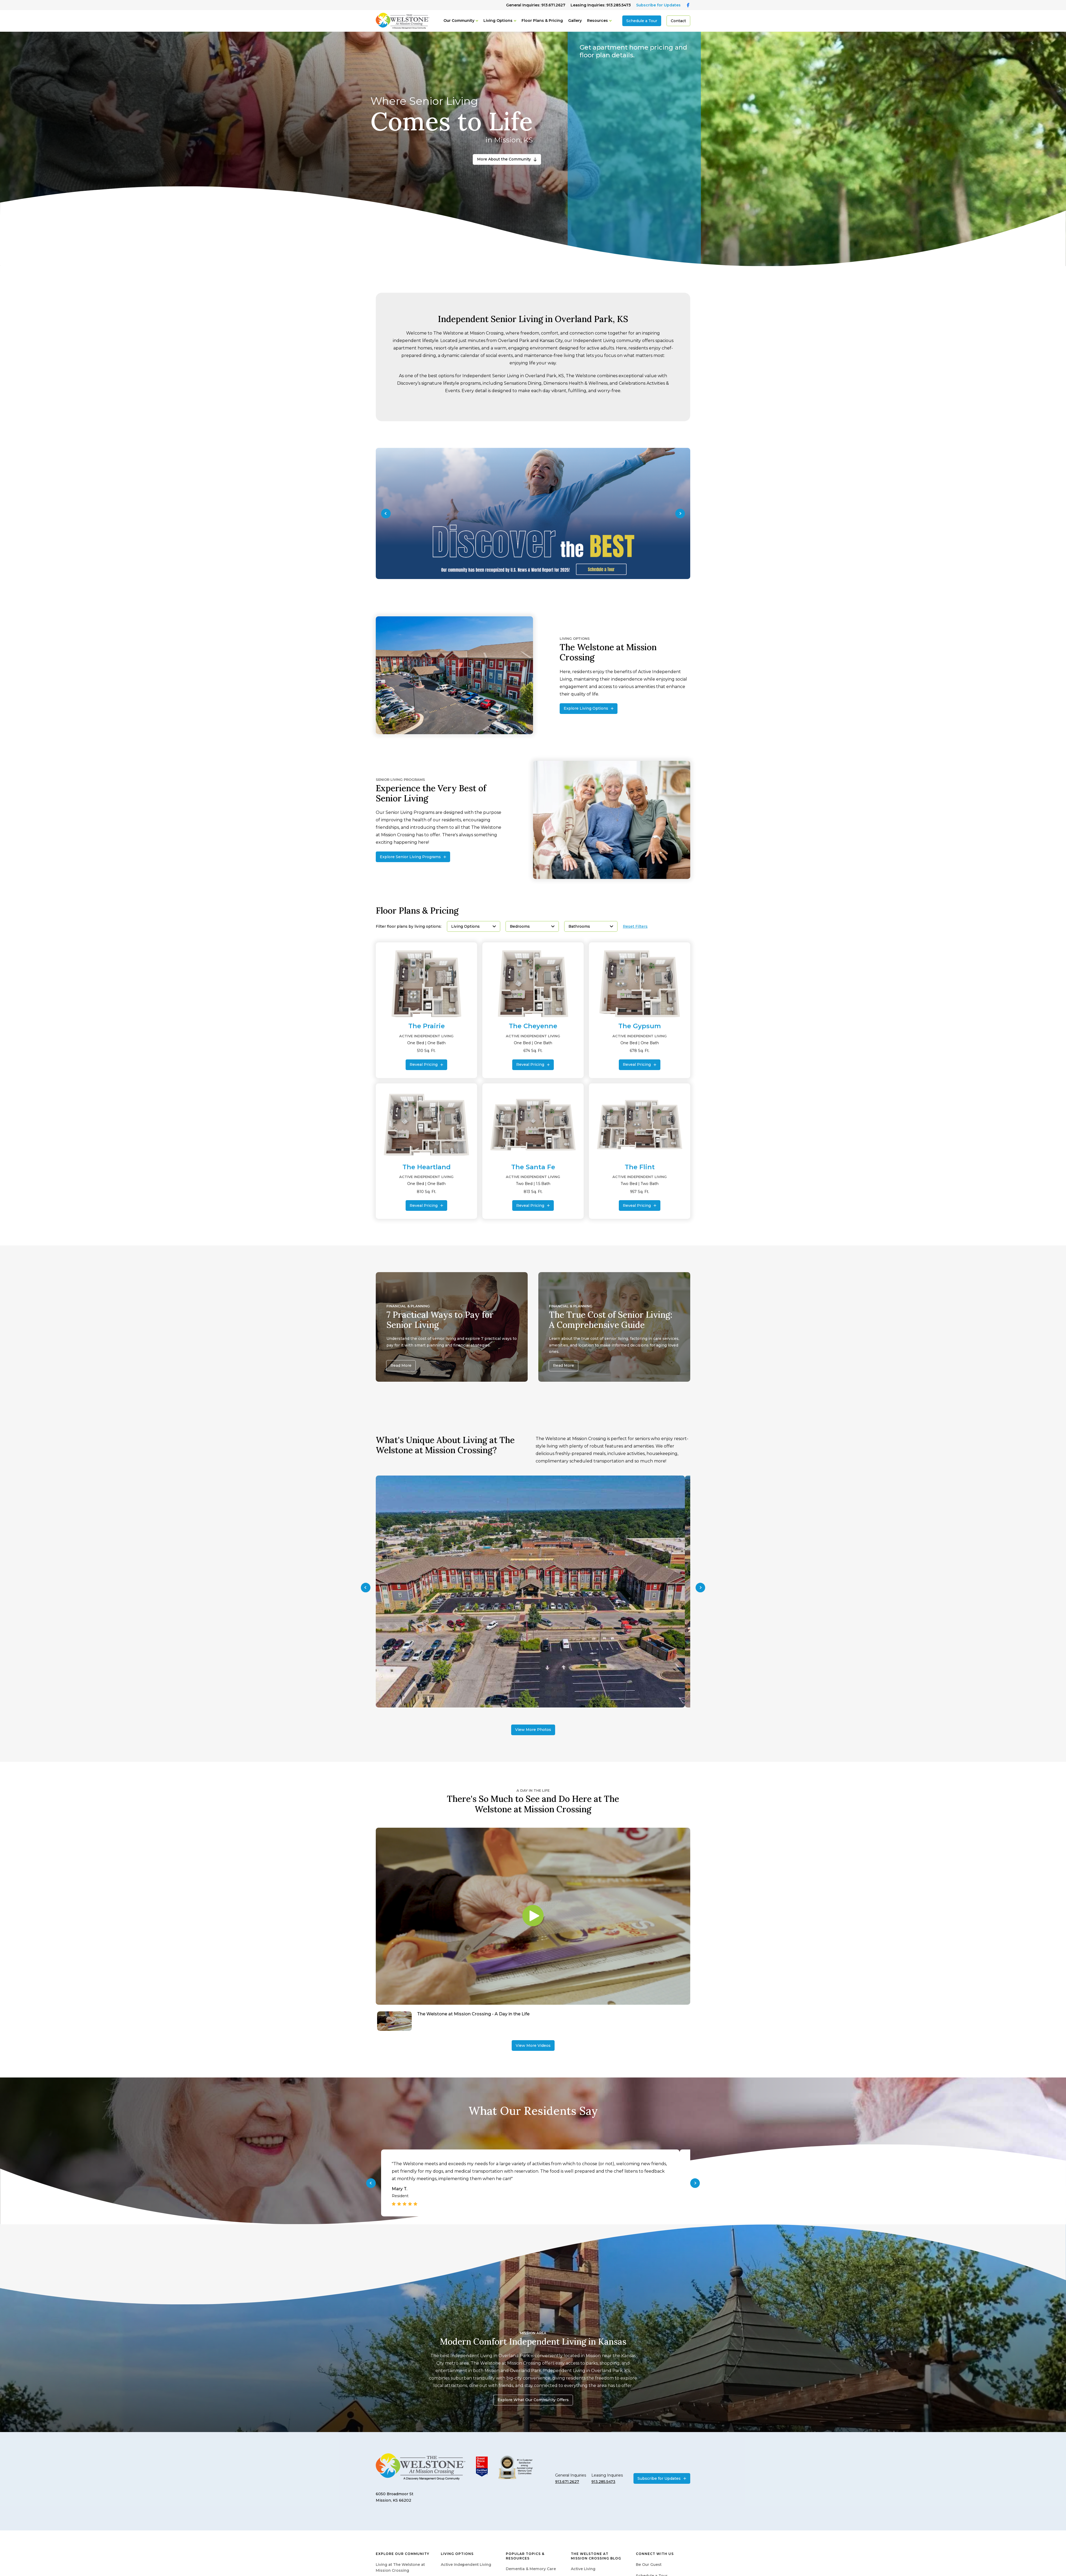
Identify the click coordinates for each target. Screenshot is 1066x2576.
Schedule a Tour (641, 20)
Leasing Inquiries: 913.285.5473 (601, 5)
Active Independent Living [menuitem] (466, 2564)
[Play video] (533, 1916)
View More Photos (533, 1729)
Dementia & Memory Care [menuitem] (531, 2568)
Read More (400, 1365)
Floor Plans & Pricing (542, 20)
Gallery (575, 20)
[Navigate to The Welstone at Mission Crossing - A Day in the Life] (533, 2021)
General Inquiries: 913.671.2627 (535, 5)
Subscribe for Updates (658, 5)
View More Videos (533, 2045)
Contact (678, 20)
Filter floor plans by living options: (409, 926)
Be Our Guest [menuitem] (648, 2564)
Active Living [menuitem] (583, 2568)
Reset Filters (635, 926)
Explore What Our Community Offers (533, 2399)
